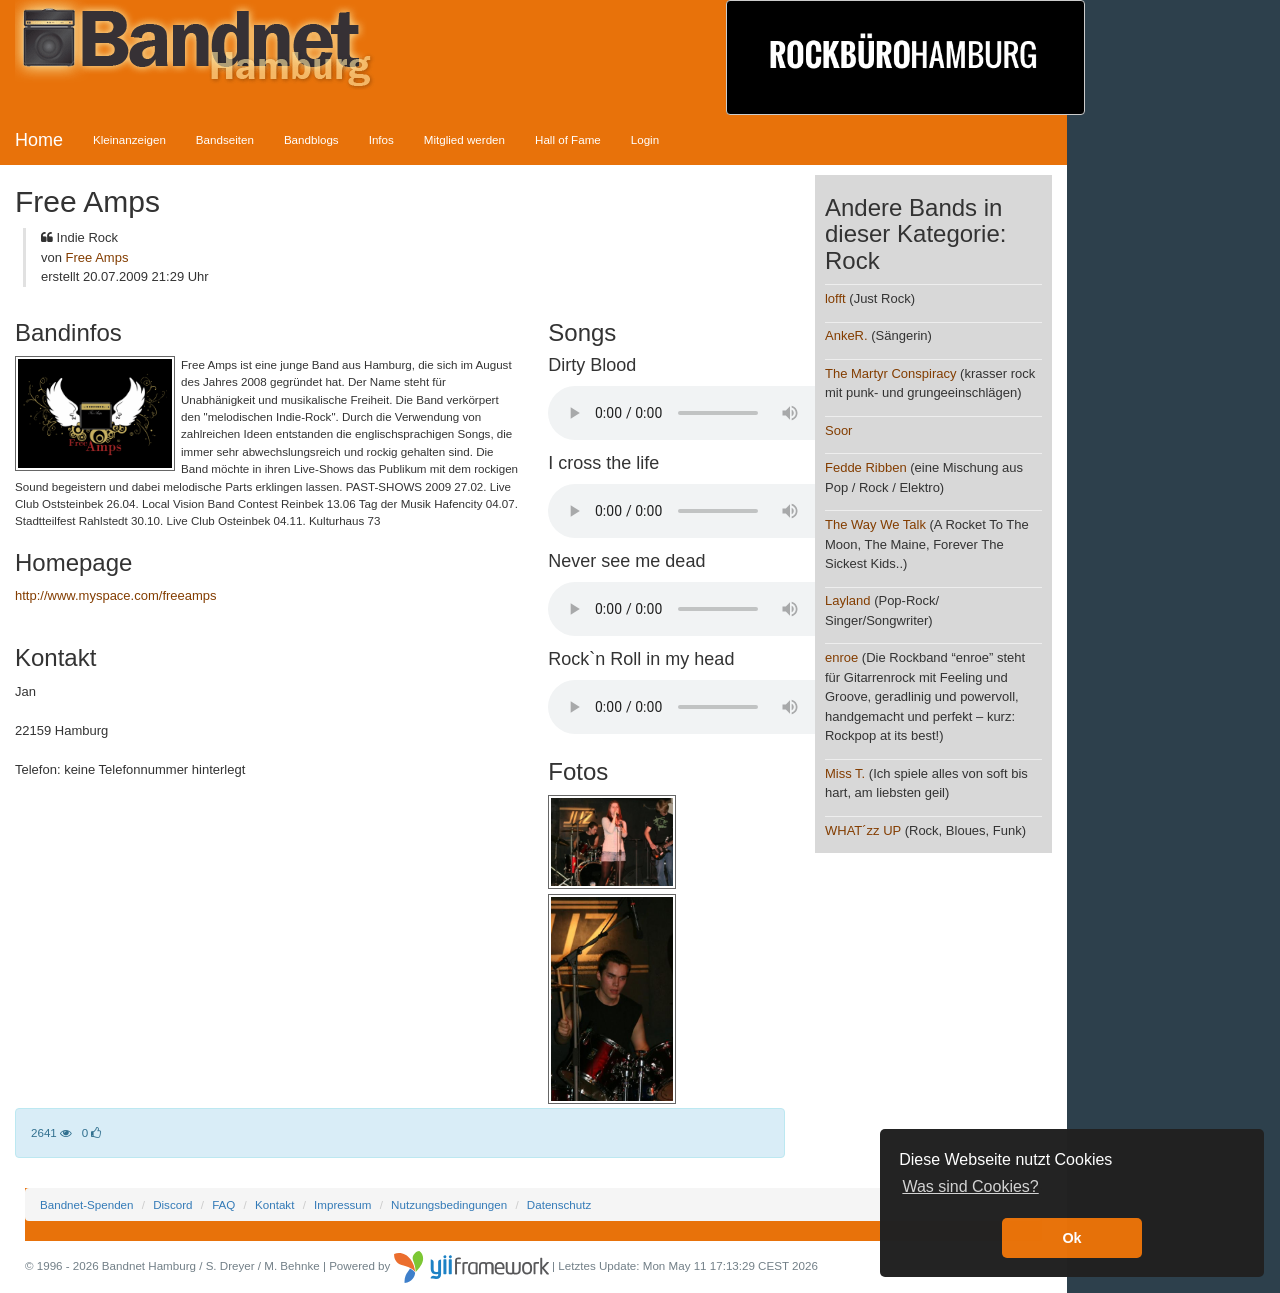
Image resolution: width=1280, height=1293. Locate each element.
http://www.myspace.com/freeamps (116, 595)
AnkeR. (846, 335)
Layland (848, 600)
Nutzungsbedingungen (449, 1204)
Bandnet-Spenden (86, 1204)
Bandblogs (311, 139)
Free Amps (97, 257)
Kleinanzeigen (129, 139)
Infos (381, 139)
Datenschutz (559, 1204)
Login (645, 139)
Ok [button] (1071, 1238)
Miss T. (845, 773)
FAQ (223, 1204)
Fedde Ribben (866, 467)
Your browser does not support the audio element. (698, 413)
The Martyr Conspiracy (890, 373)
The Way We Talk (875, 524)
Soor (838, 430)
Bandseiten (225, 139)
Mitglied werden (464, 139)
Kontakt (274, 1204)
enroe (841, 657)
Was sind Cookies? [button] (970, 1186)
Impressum (342, 1204)
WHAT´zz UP (863, 830)
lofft (835, 298)
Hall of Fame (568, 139)
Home (39, 140)
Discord (172, 1204)
